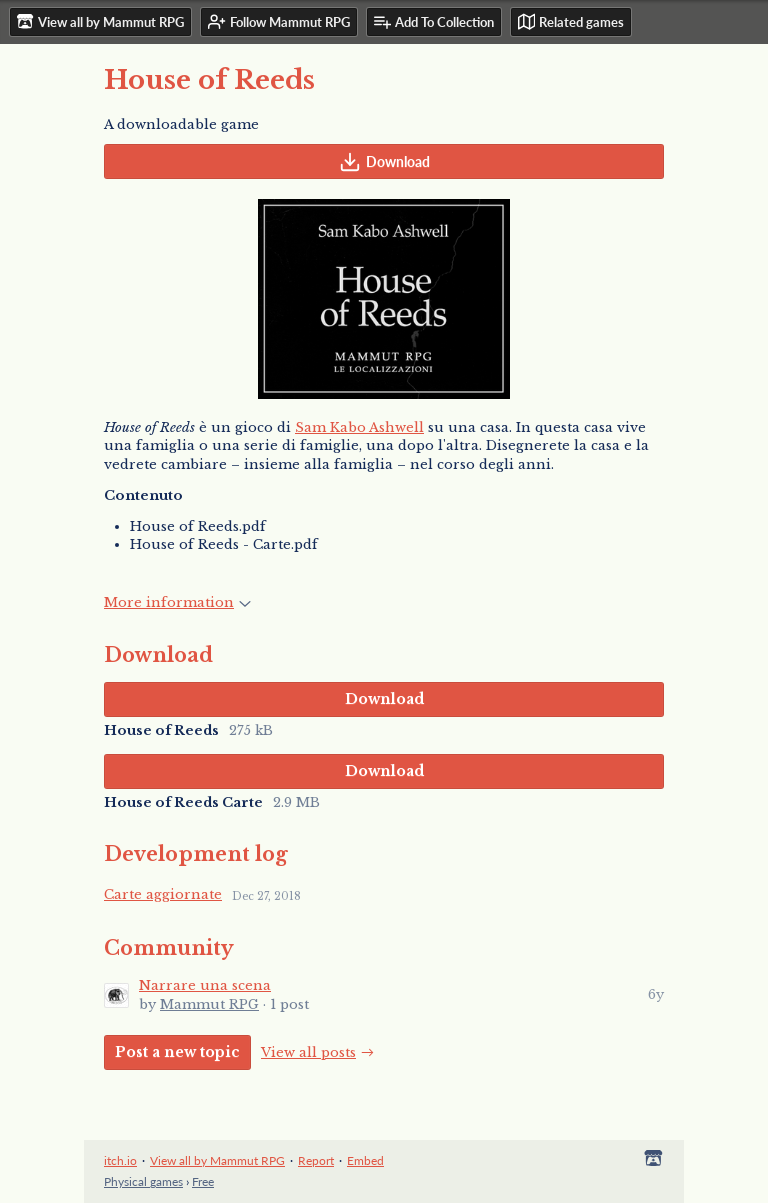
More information (177, 602)
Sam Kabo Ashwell (359, 427)
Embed (365, 1160)
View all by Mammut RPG (217, 1160)
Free (203, 1181)
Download (384, 162)
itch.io (120, 1160)
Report (316, 1160)
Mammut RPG (209, 1004)
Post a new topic (177, 1052)
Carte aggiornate (163, 894)
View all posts (308, 1052)
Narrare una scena (205, 985)
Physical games (143, 1181)
